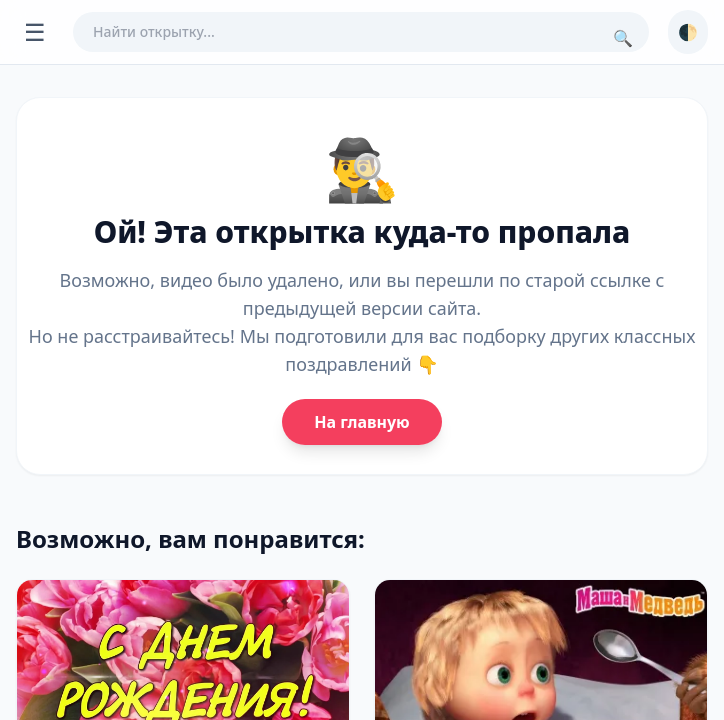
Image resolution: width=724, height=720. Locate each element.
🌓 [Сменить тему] (688, 32)
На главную (361, 422)
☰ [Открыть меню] (35, 31)
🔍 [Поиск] (623, 38)
